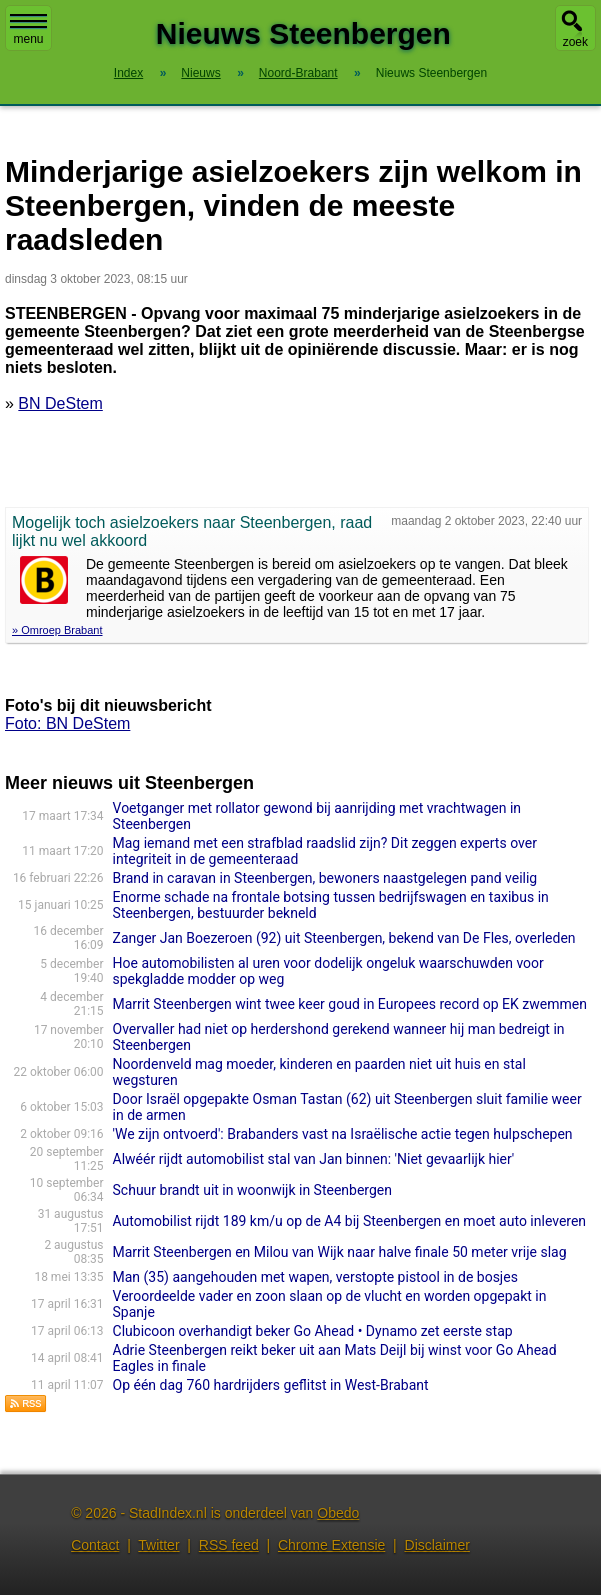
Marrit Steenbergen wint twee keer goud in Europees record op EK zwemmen (350, 1004)
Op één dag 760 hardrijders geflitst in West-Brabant (271, 1385)
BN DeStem (60, 403)
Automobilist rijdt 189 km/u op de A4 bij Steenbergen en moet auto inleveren (350, 1221)
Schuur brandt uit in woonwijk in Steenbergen (252, 1190)
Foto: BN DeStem (67, 723)
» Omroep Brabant (57, 630)
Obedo (338, 1513)
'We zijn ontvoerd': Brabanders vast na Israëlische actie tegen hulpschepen (343, 1134)
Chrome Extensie (331, 1545)
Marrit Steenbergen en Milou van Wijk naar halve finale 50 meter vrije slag (340, 1252)
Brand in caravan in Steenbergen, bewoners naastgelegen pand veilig (325, 878)
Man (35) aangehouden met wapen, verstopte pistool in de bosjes (315, 1277)
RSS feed (229, 1545)
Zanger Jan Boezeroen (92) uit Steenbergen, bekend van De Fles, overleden (344, 938)
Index (128, 73)
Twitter (158, 1545)
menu (28, 30)
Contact (95, 1545)
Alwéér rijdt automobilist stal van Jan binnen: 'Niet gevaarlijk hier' (314, 1159)
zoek (575, 42)
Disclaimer (437, 1545)
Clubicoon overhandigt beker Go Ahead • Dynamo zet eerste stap (313, 1331)
